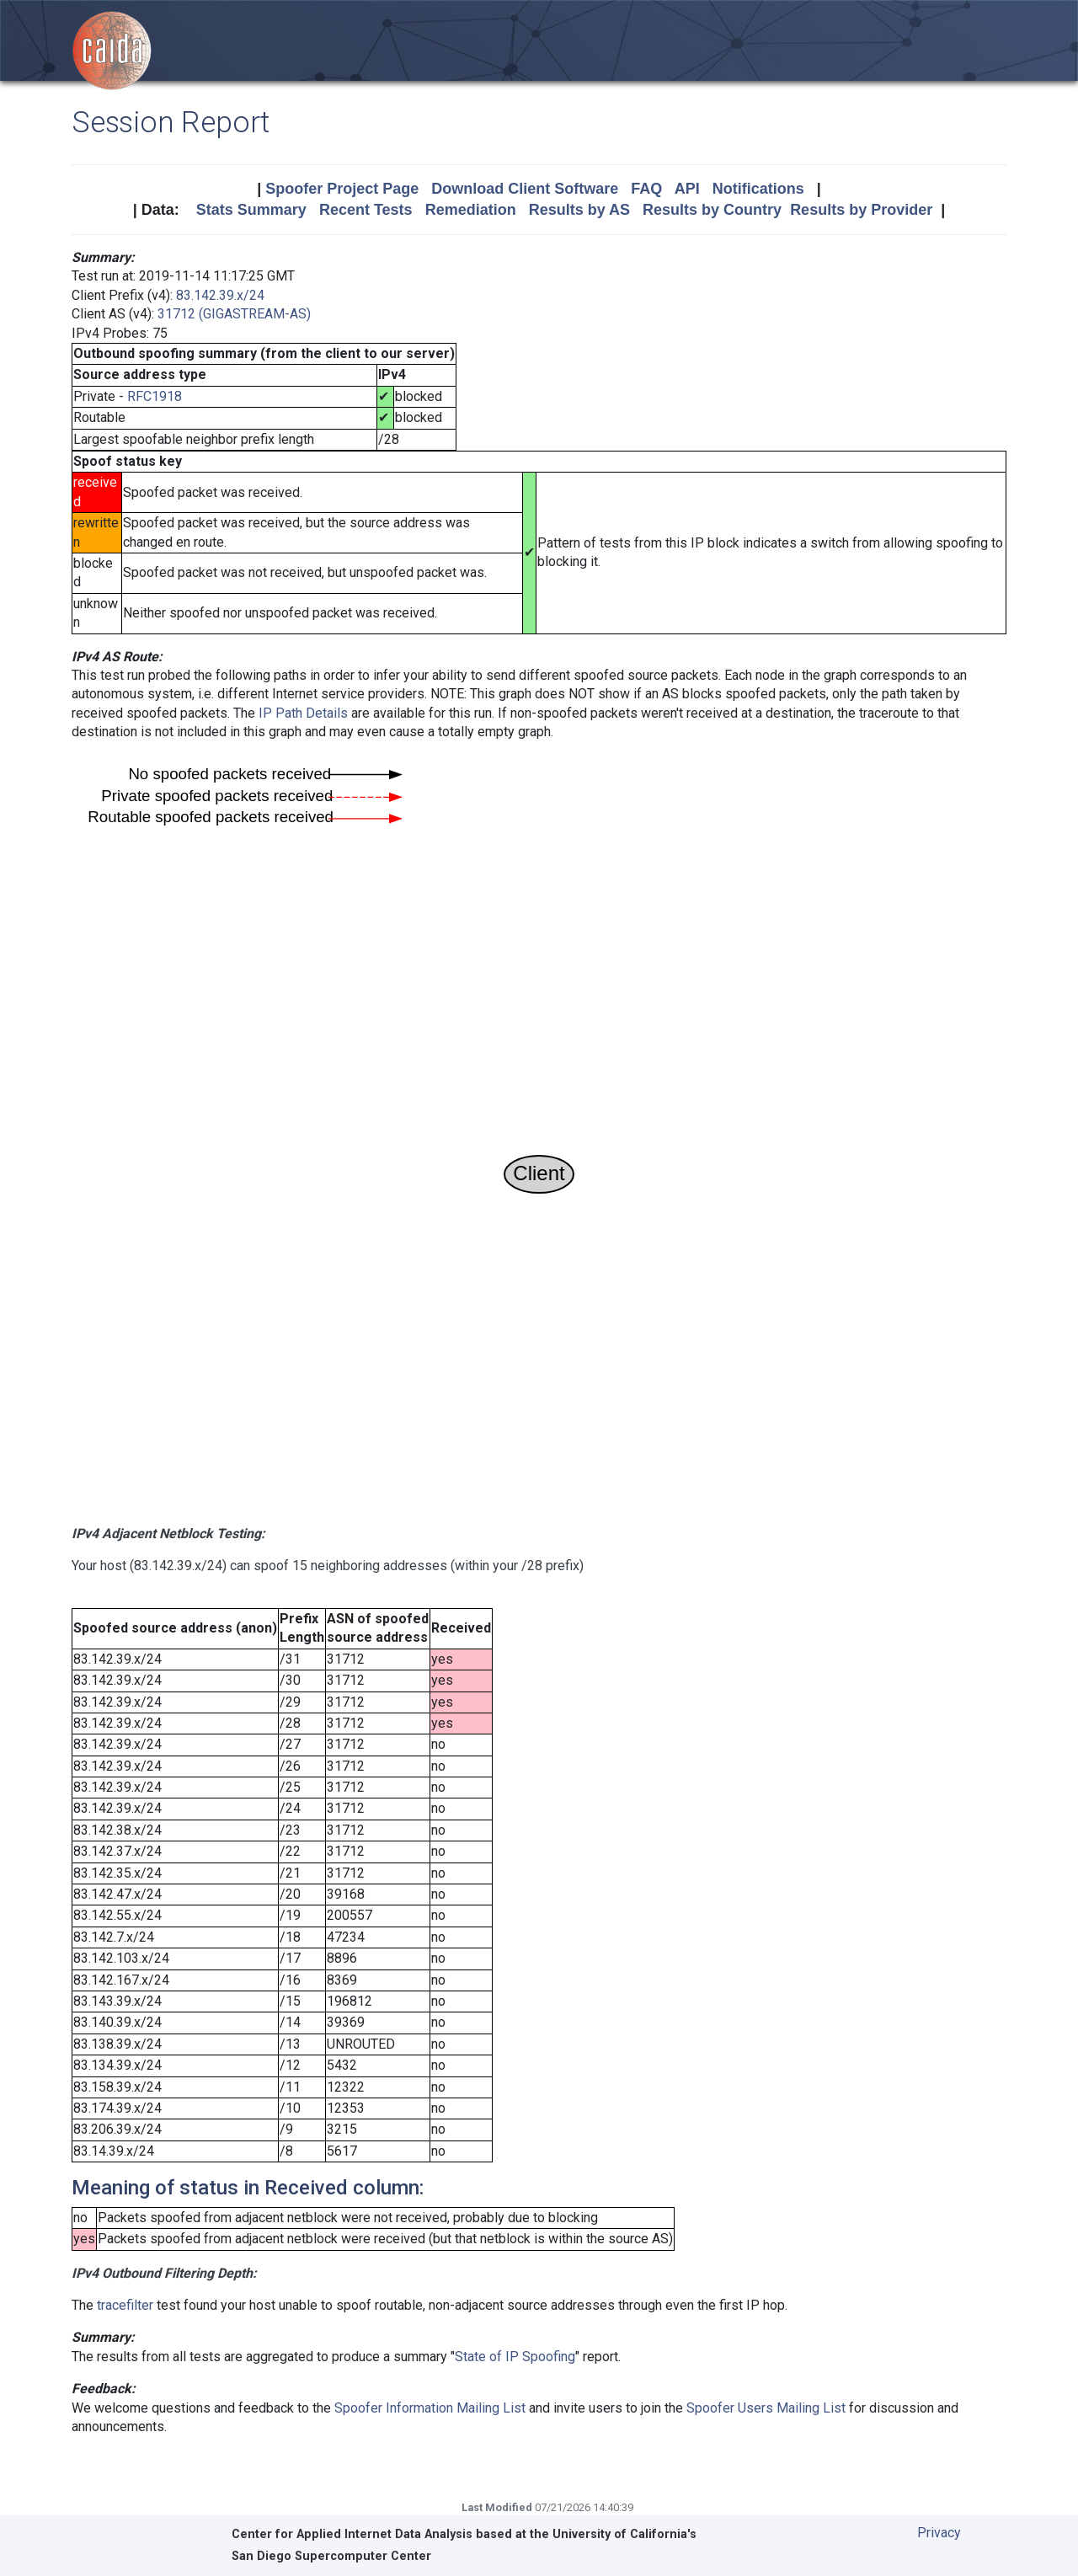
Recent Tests (366, 209)
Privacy (939, 2533)
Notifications (758, 188)
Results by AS (579, 209)
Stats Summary (251, 209)
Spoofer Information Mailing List (430, 2408)
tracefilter (125, 2305)
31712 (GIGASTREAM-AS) (234, 314)
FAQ (646, 188)
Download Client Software (524, 188)
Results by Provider (861, 209)
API (687, 188)
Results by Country (712, 209)
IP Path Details (303, 713)
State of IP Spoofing (515, 2357)
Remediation (470, 209)
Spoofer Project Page (342, 188)
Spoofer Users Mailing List (766, 2408)
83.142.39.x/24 (220, 295)
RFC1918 (154, 396)
